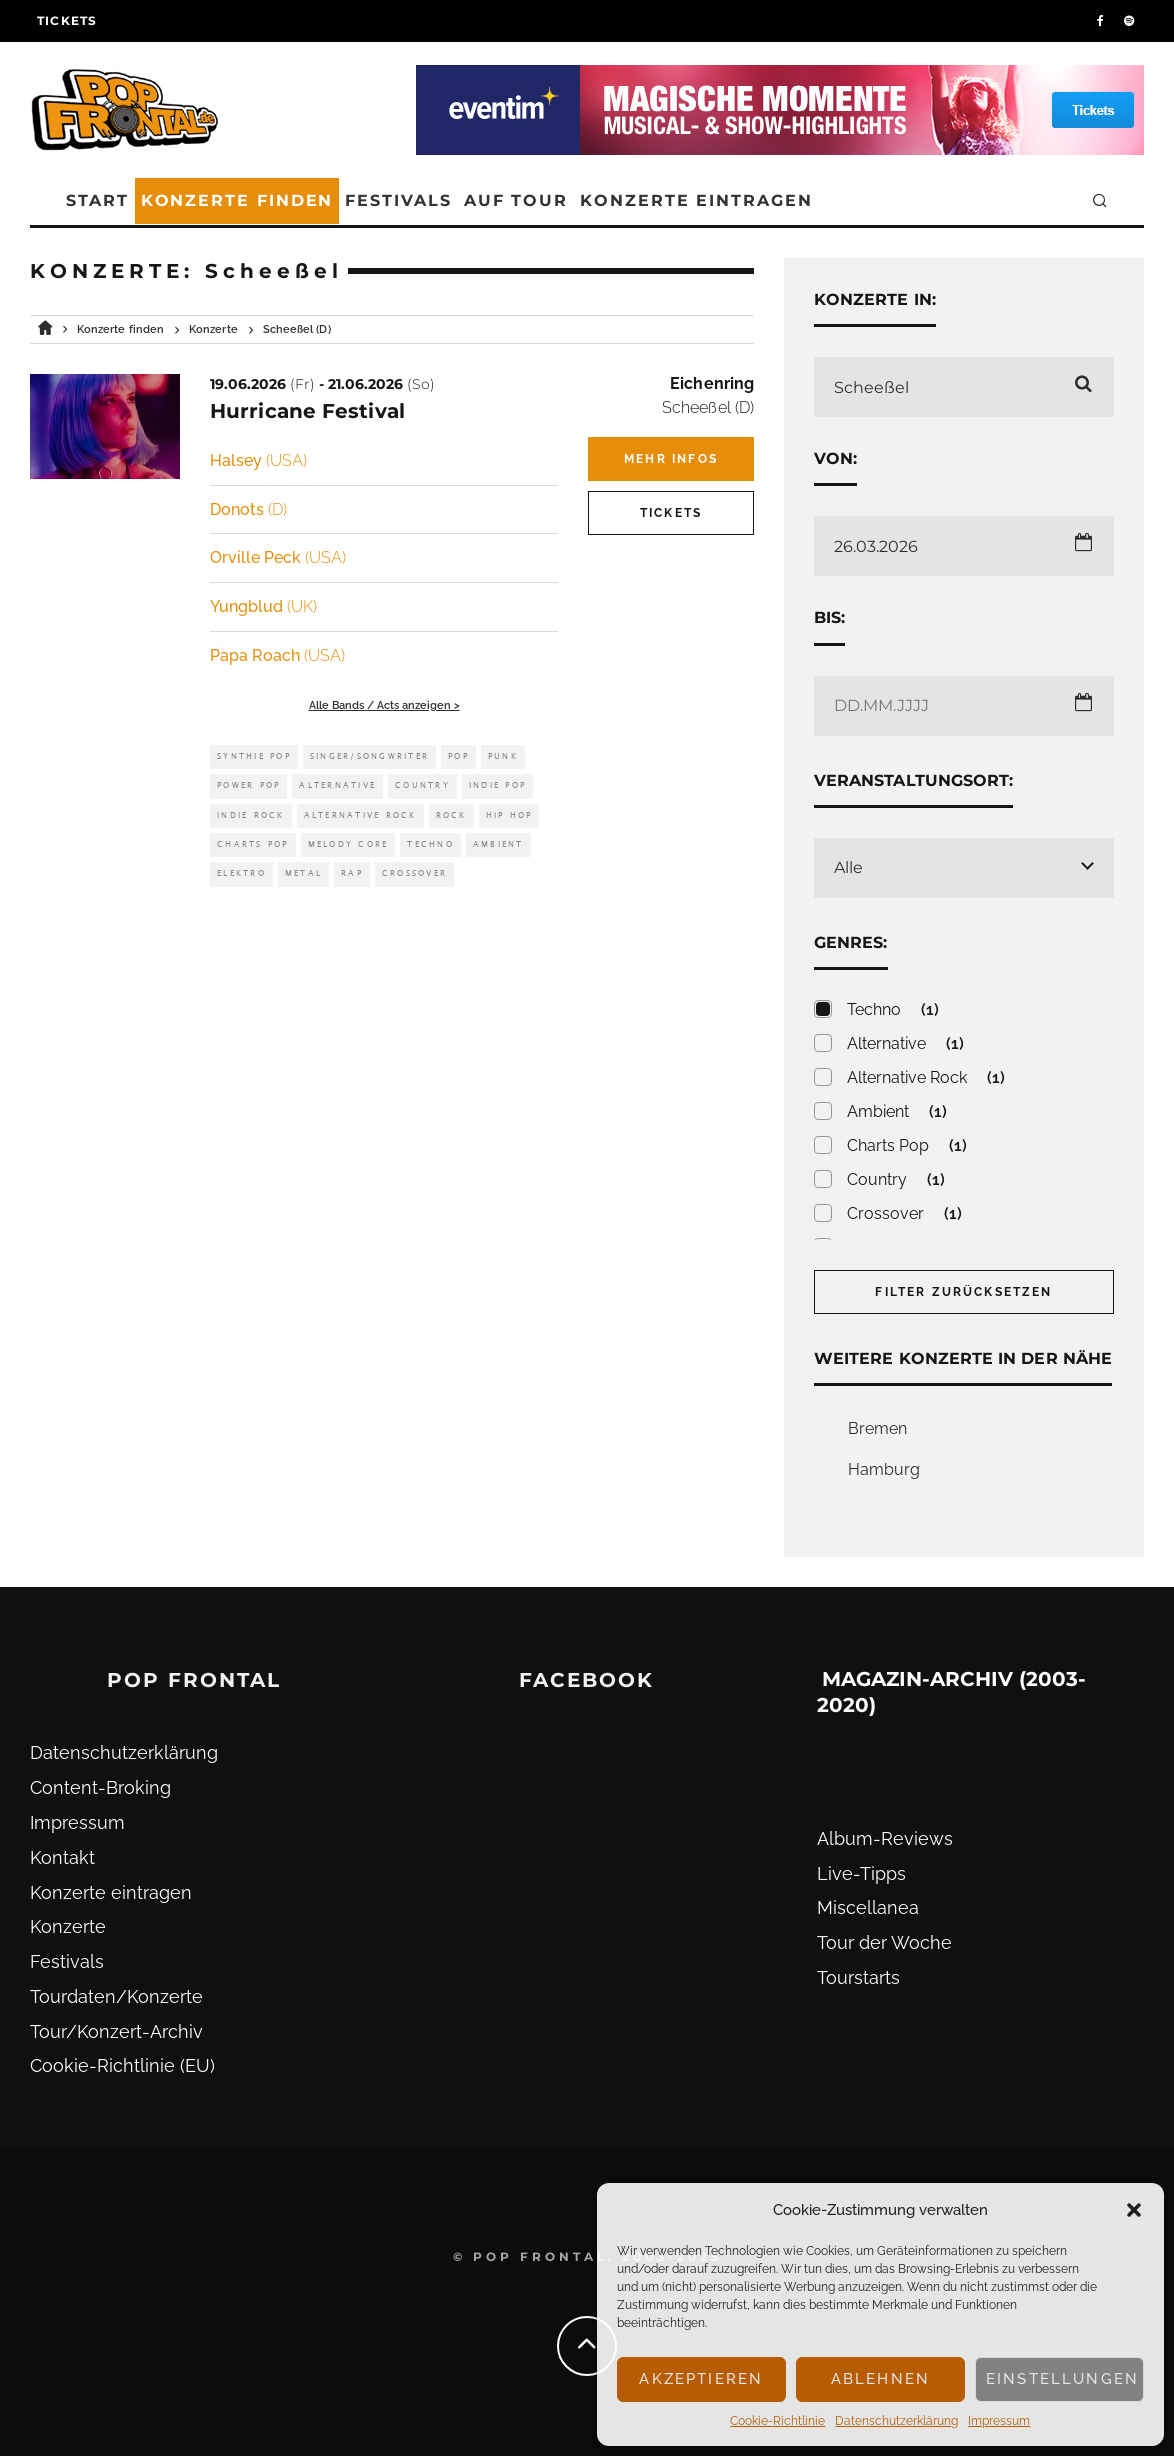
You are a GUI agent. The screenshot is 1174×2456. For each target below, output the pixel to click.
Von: (835, 458)
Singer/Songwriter (369, 756)
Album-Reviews (885, 1838)
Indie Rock (251, 815)
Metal (303, 873)
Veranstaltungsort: (913, 780)
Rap (352, 873)
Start (97, 200)
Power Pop (248, 785)
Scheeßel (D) (708, 407)
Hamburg (884, 1469)
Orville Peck (278, 557)
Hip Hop (509, 815)
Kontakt (62, 1857)
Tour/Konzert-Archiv (116, 2031)
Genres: (851, 942)
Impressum (999, 2421)
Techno (430, 844)
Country (422, 785)
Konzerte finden (237, 200)
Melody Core (348, 844)
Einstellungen (1062, 2379)
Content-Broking (100, 1787)
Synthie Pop (254, 756)
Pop (458, 756)
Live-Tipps (861, 1873)
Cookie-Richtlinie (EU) (122, 2065)
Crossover (414, 873)
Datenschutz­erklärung (896, 2421)
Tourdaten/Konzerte (116, 1996)
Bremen (877, 1428)
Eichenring (712, 383)
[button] (1134, 2210)
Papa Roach (277, 655)
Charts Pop (253, 844)
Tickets (67, 20)
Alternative (337, 785)
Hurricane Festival (307, 411)
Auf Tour (516, 200)
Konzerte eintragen (696, 200)
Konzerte (68, 1926)
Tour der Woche (884, 1942)
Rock (451, 815)
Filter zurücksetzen (963, 1292)
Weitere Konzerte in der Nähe (963, 1358)
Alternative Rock (360, 815)
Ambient (498, 844)
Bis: (829, 617)
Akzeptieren (701, 2379)
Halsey (258, 460)
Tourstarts (858, 1977)
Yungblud (263, 606)
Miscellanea (868, 1907)
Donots (248, 509)
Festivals (398, 200)
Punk (503, 756)
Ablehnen (880, 2379)
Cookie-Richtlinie (777, 2421)
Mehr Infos (671, 459)
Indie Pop (497, 785)
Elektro (241, 873)
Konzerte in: (875, 299)
